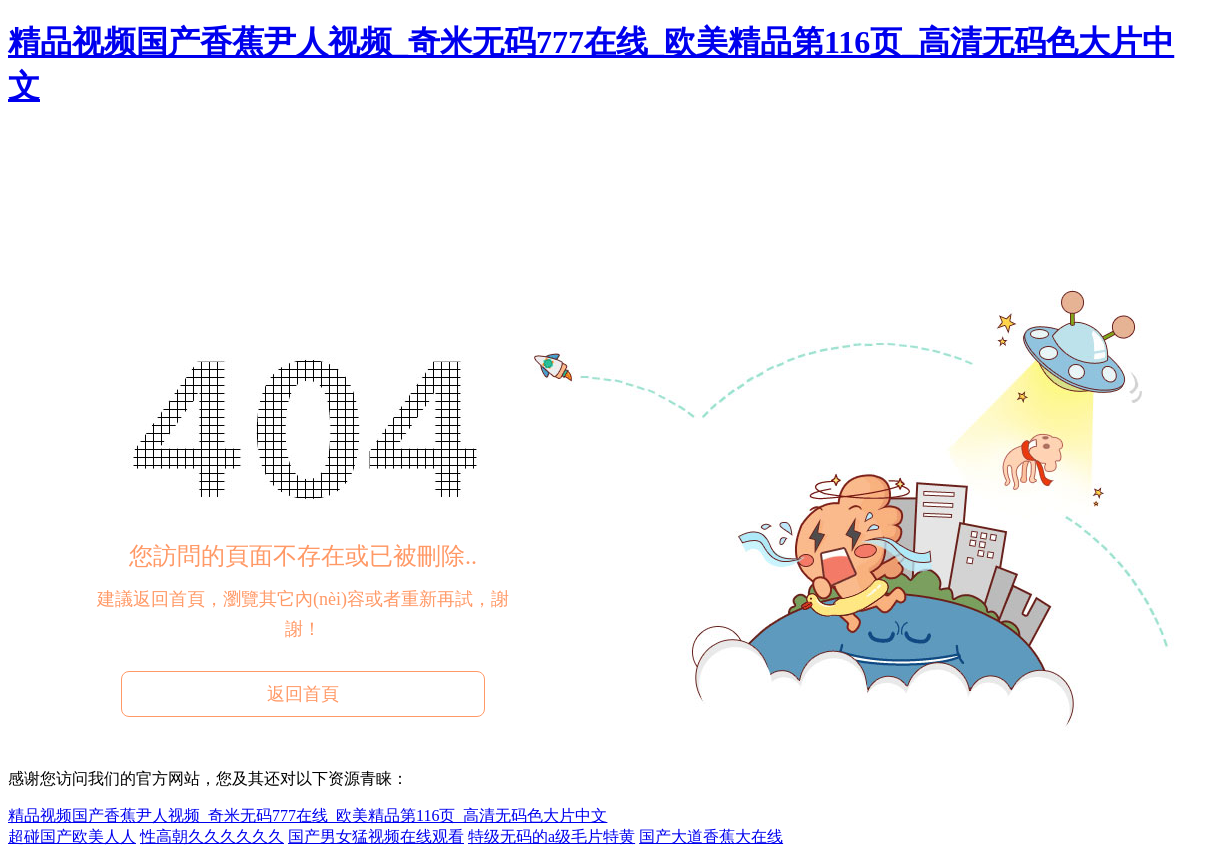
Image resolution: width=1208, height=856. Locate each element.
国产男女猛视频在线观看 (376, 836)
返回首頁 (303, 694)
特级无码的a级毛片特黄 (551, 836)
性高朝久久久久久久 (212, 836)
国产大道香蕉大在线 (711, 836)
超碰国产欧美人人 (72, 836)
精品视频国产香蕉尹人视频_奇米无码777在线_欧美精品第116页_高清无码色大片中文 (307, 815)
